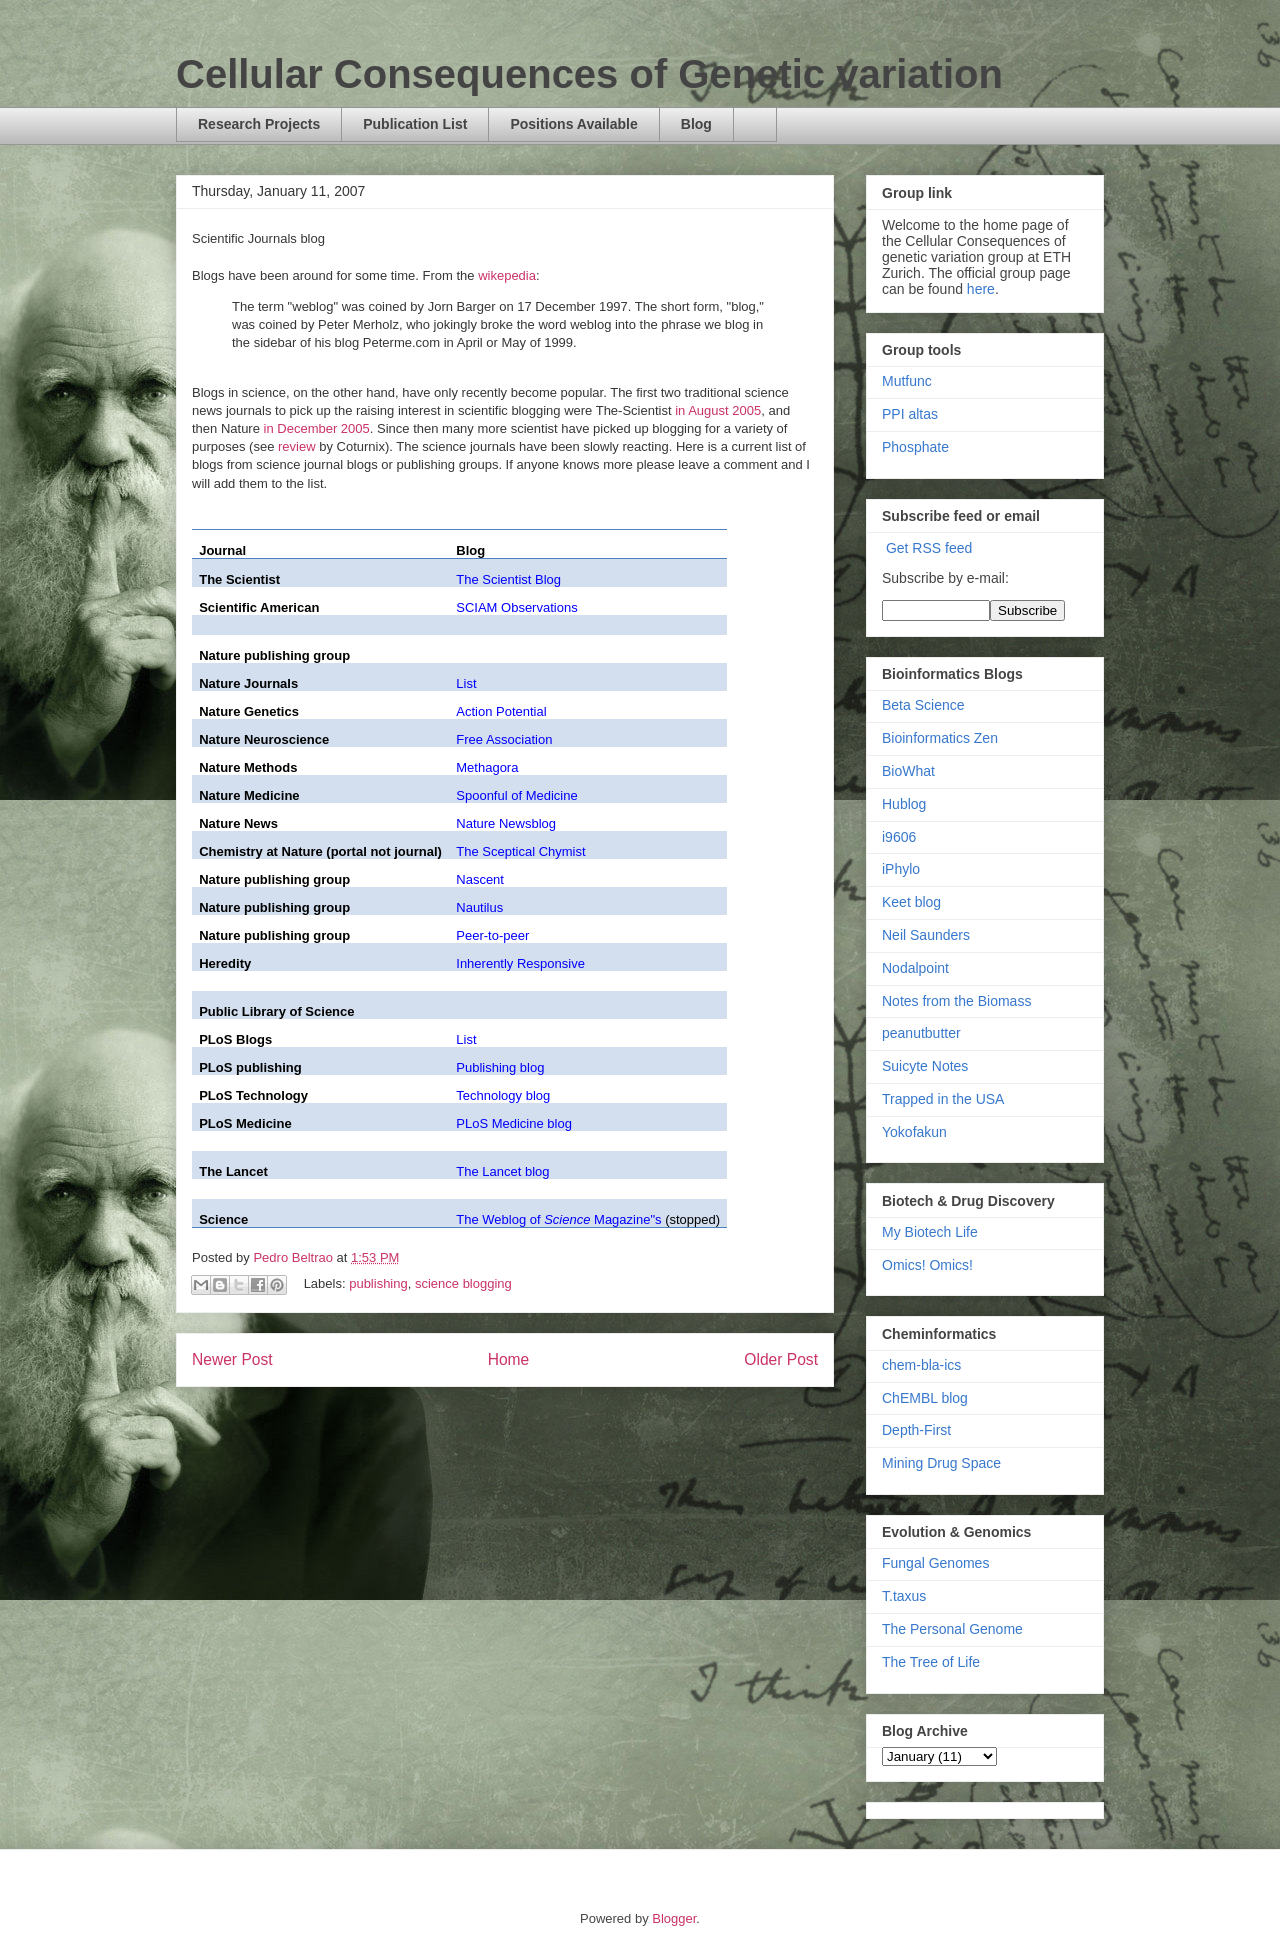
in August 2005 (718, 410)
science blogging (463, 1284)
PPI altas (910, 414)
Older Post (781, 1359)
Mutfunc (907, 381)
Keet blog (911, 902)
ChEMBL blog (925, 1398)
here (981, 289)
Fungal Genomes (935, 1563)
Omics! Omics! (927, 1265)
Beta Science (923, 705)
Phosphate (915, 447)
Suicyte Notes (925, 1066)
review (297, 446)
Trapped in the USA (943, 1099)
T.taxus (904, 1596)
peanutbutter (921, 1033)
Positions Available (573, 124)
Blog (696, 124)
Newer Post (232, 1359)
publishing (378, 1284)
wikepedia (507, 275)
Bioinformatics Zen (940, 738)
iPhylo (901, 869)
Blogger (674, 1918)
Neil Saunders (926, 935)
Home (509, 1359)
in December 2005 (317, 428)
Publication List (415, 124)
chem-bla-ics (921, 1365)
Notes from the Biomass (956, 1001)
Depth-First (916, 1430)
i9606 (899, 837)
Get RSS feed (929, 548)
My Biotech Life (930, 1232)
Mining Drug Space (941, 1463)
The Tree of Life (931, 1662)
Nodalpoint (915, 968)
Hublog (904, 804)
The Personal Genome (952, 1629)
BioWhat (908, 771)
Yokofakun (914, 1132)
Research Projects (259, 124)
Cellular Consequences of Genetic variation (589, 74)
